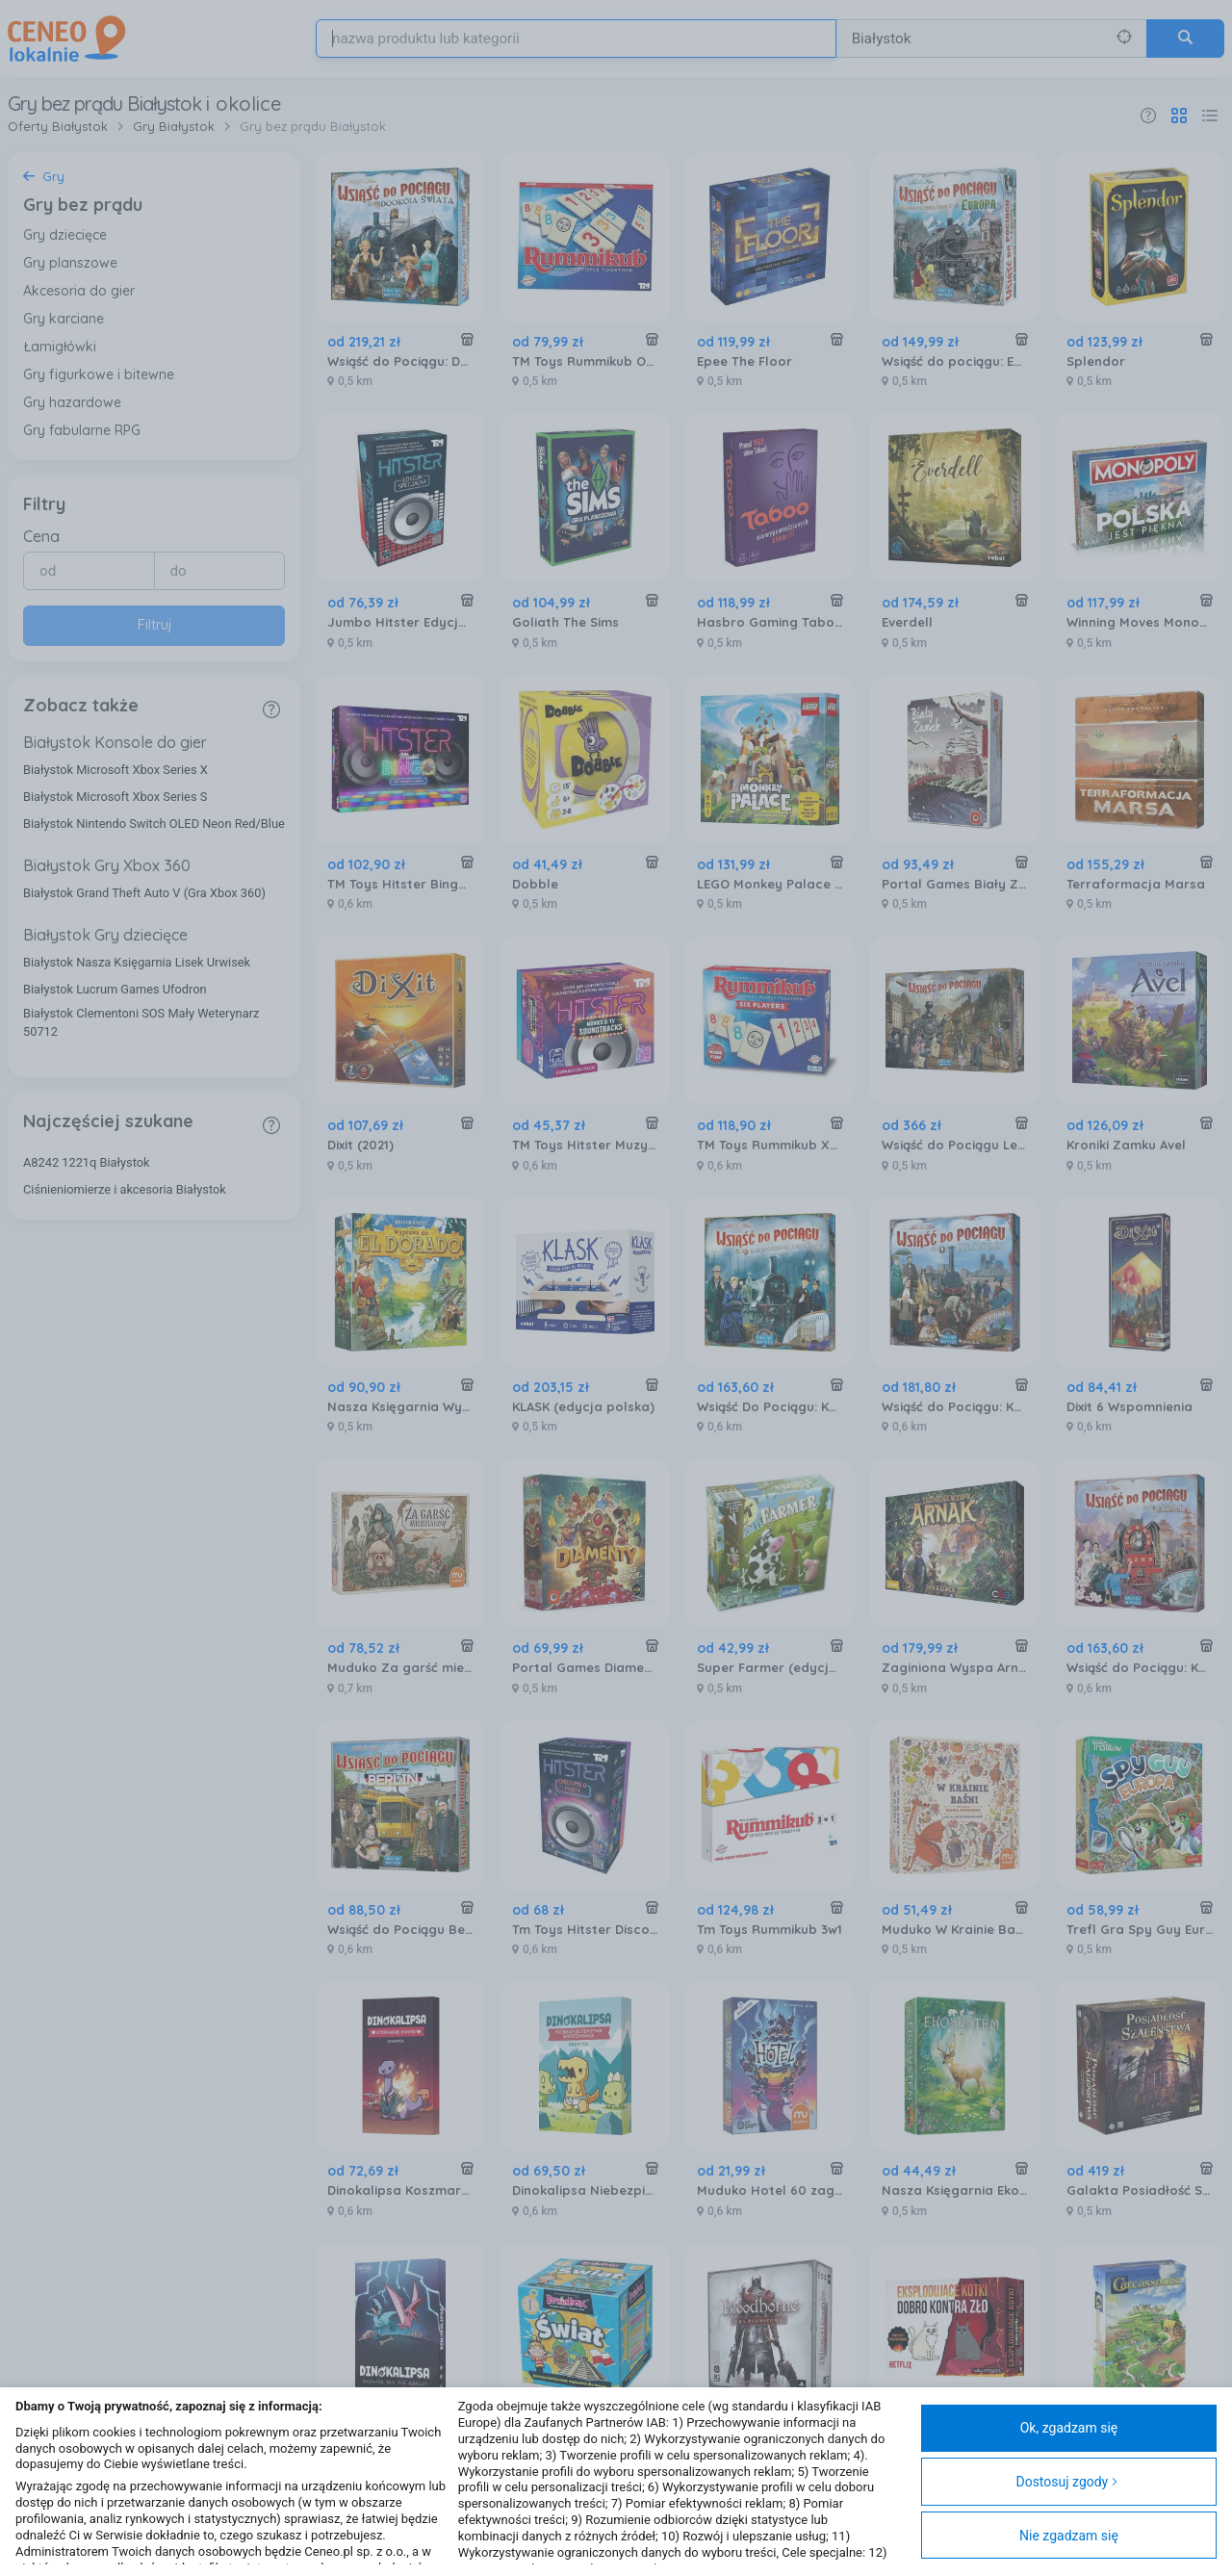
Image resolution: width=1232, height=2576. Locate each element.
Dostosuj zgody (1066, 2481)
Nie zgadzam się (1068, 2535)
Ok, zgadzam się (1069, 2427)
